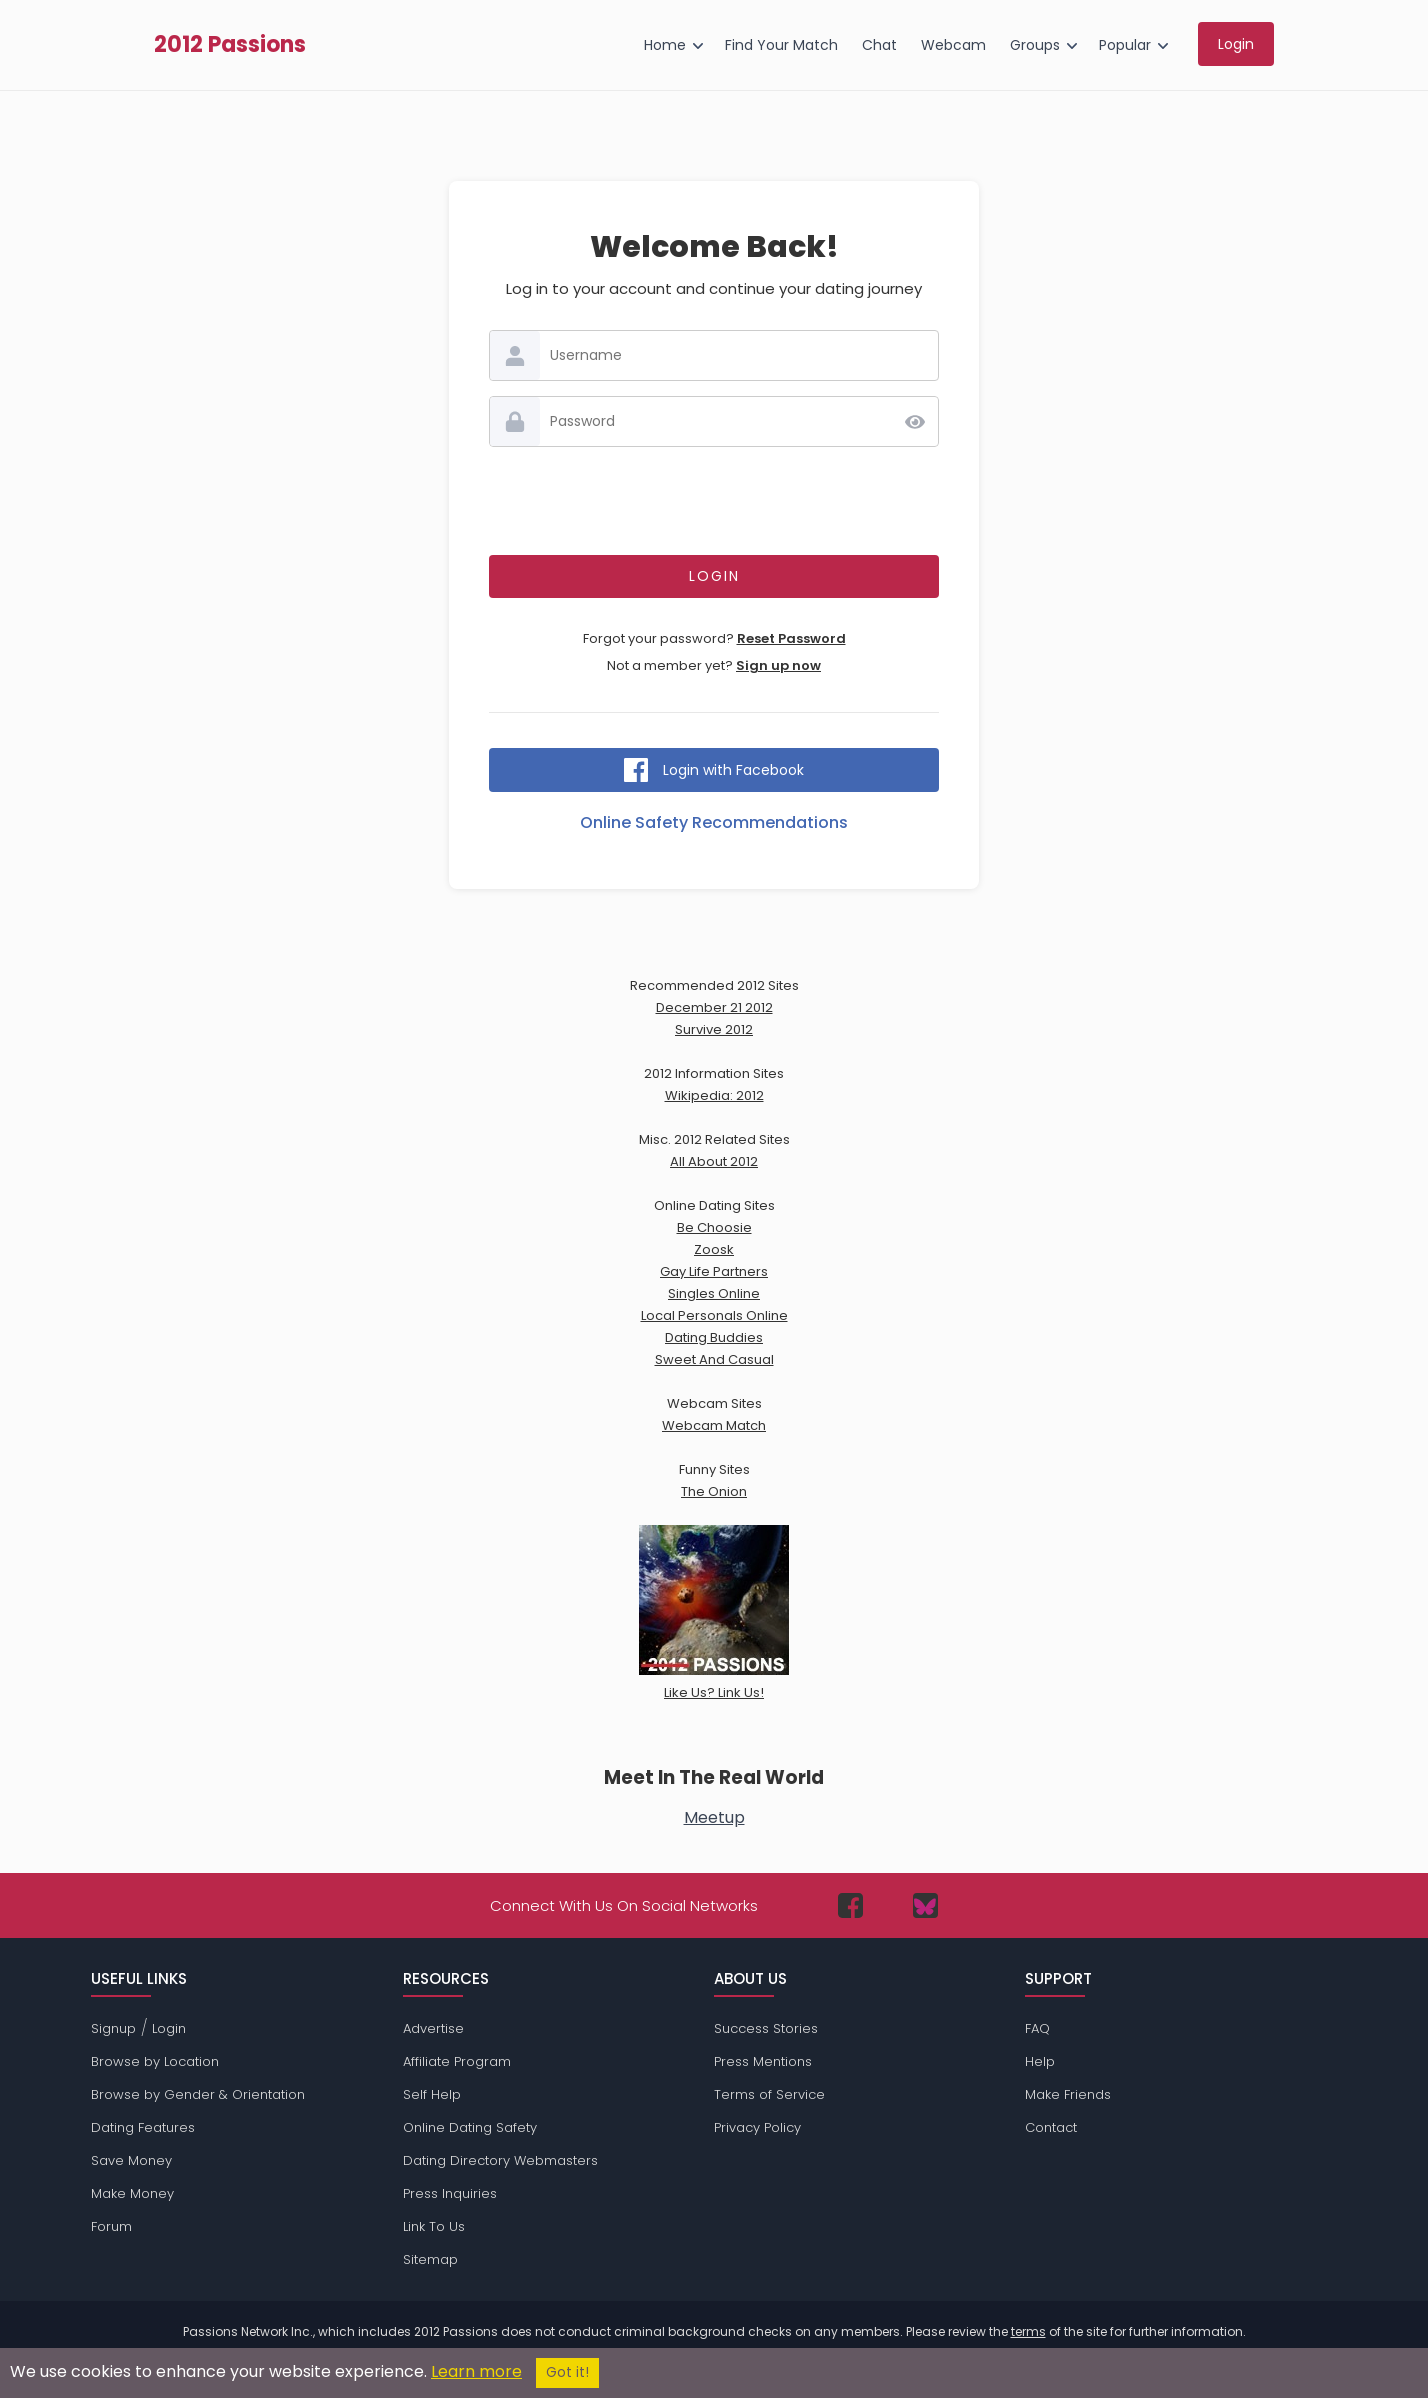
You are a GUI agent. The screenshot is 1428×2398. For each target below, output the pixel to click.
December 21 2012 (714, 1007)
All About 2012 (714, 1161)
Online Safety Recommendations (714, 822)
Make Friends (1068, 2094)
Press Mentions (763, 2061)
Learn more (476, 2371)
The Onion (714, 1491)
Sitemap (430, 2259)
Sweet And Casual (714, 1359)
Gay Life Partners (714, 1271)
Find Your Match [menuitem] (781, 45)
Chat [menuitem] (879, 45)
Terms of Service (769, 2094)
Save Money (131, 2160)
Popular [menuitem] (1125, 45)
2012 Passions (230, 45)
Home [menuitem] (665, 45)
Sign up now (778, 665)
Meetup (714, 1817)
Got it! (567, 2372)
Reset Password (791, 638)
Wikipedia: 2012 (714, 1095)
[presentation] (714, 501)
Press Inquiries (450, 2193)
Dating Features (143, 2127)
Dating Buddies (714, 1337)
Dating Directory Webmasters (500, 2160)
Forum (111, 2226)
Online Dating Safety (470, 2127)
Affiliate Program (457, 2061)
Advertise (433, 2028)
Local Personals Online (714, 1315)
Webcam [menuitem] (953, 45)
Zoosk (714, 1249)
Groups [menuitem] (1035, 45)
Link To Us (434, 2226)
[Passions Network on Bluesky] (925, 1905)
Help (1040, 2061)
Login (169, 2028)
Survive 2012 (714, 1029)
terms (1028, 2331)
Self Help (432, 2094)
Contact (1051, 2127)
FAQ (1037, 2028)
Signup (113, 2028)
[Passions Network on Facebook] (850, 1905)
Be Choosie (714, 1227)
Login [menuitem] (1236, 44)
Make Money (132, 2193)
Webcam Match (714, 1425)
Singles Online (714, 1293)
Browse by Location (155, 2061)
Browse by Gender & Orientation (198, 2094)
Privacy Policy (757, 2127)
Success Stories (766, 2028)
